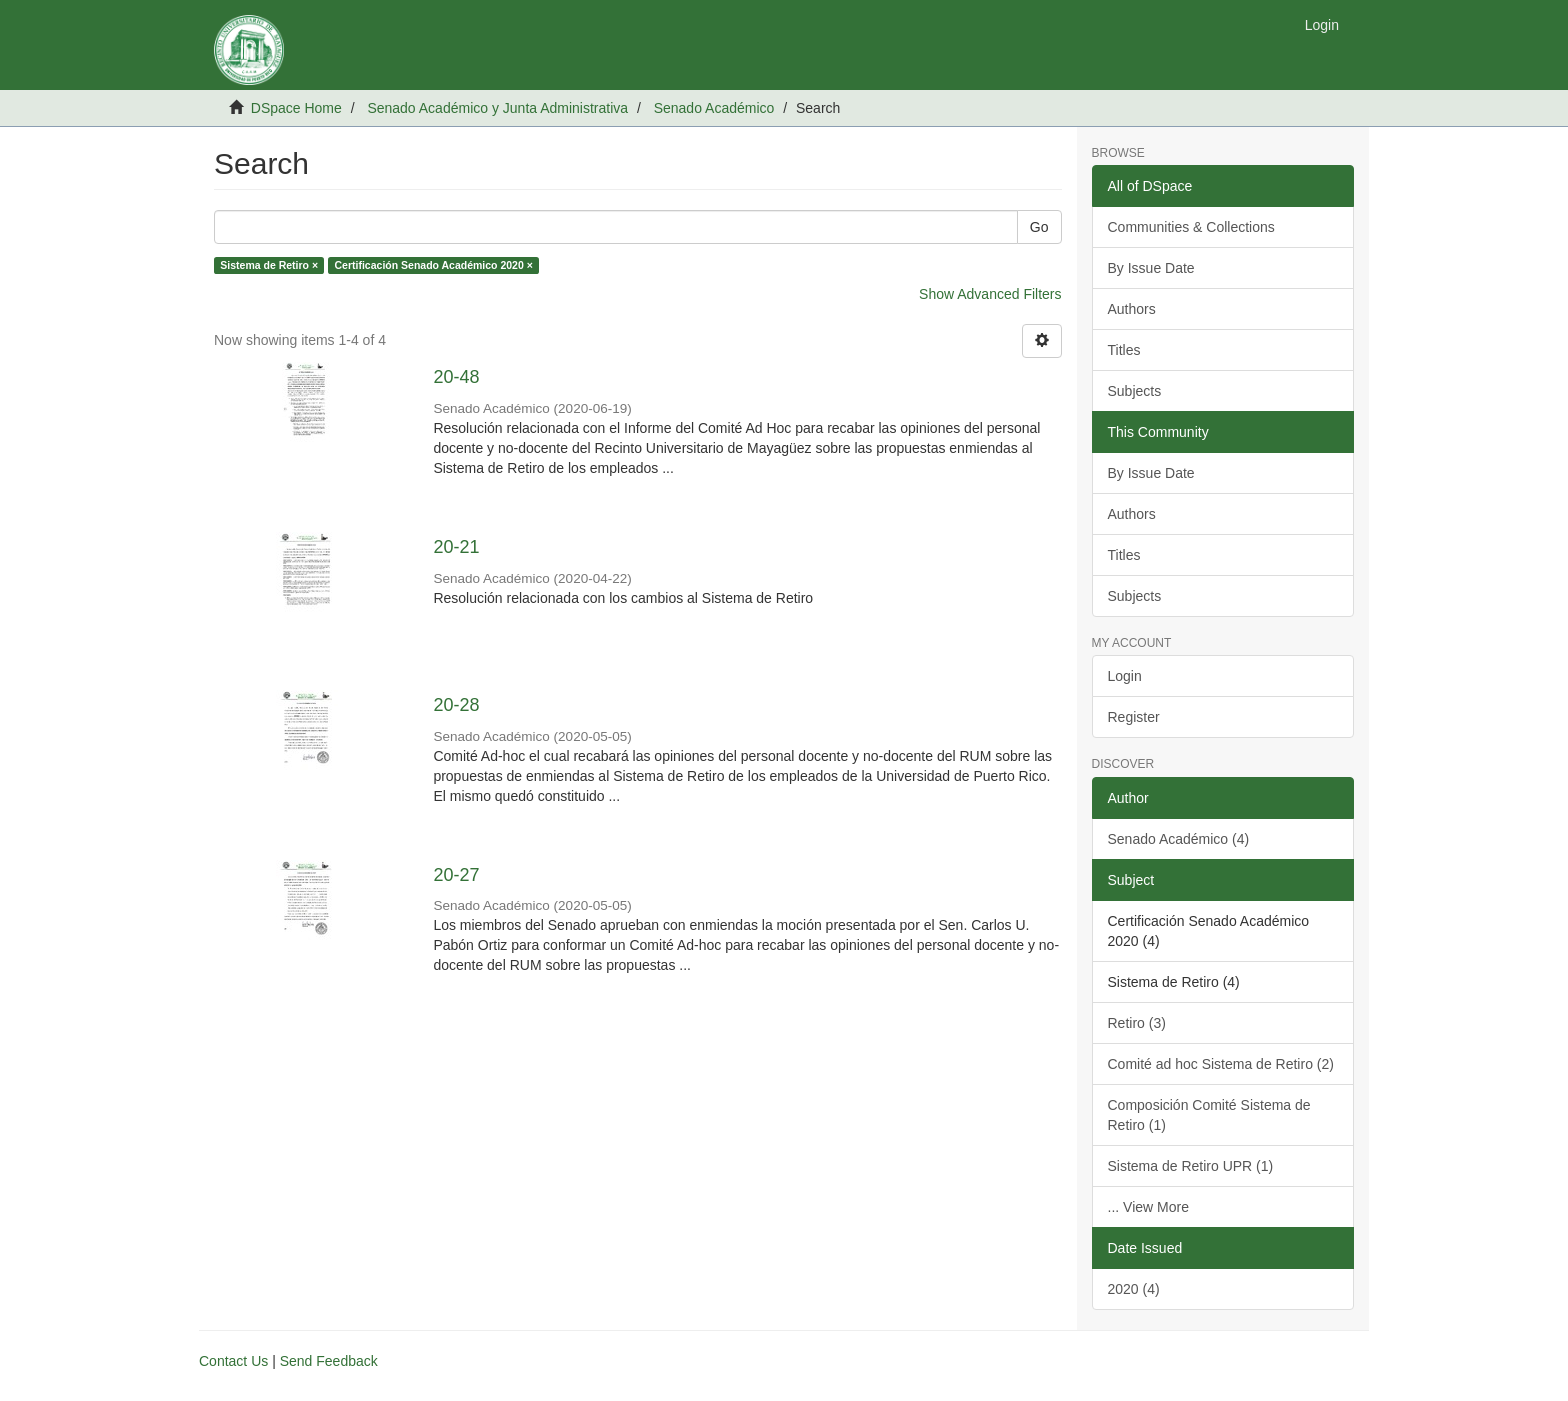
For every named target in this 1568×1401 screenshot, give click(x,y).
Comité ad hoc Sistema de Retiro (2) (1221, 1064)
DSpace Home (296, 108)
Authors (1132, 309)
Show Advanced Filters (990, 294)
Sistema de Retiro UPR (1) (1191, 1166)
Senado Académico (714, 108)
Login (1125, 676)
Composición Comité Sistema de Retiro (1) (1209, 1115)
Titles (1124, 350)
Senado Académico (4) (1179, 839)
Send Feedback (329, 1361)
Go (1039, 227)
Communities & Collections (1191, 227)
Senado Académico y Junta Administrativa (497, 108)
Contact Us (233, 1361)
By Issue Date (1151, 268)
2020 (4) (1134, 1289)
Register (1134, 717)
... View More (1148, 1207)
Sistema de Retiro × (269, 265)
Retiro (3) (1137, 1023)
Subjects (1135, 391)
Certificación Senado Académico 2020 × (434, 265)
